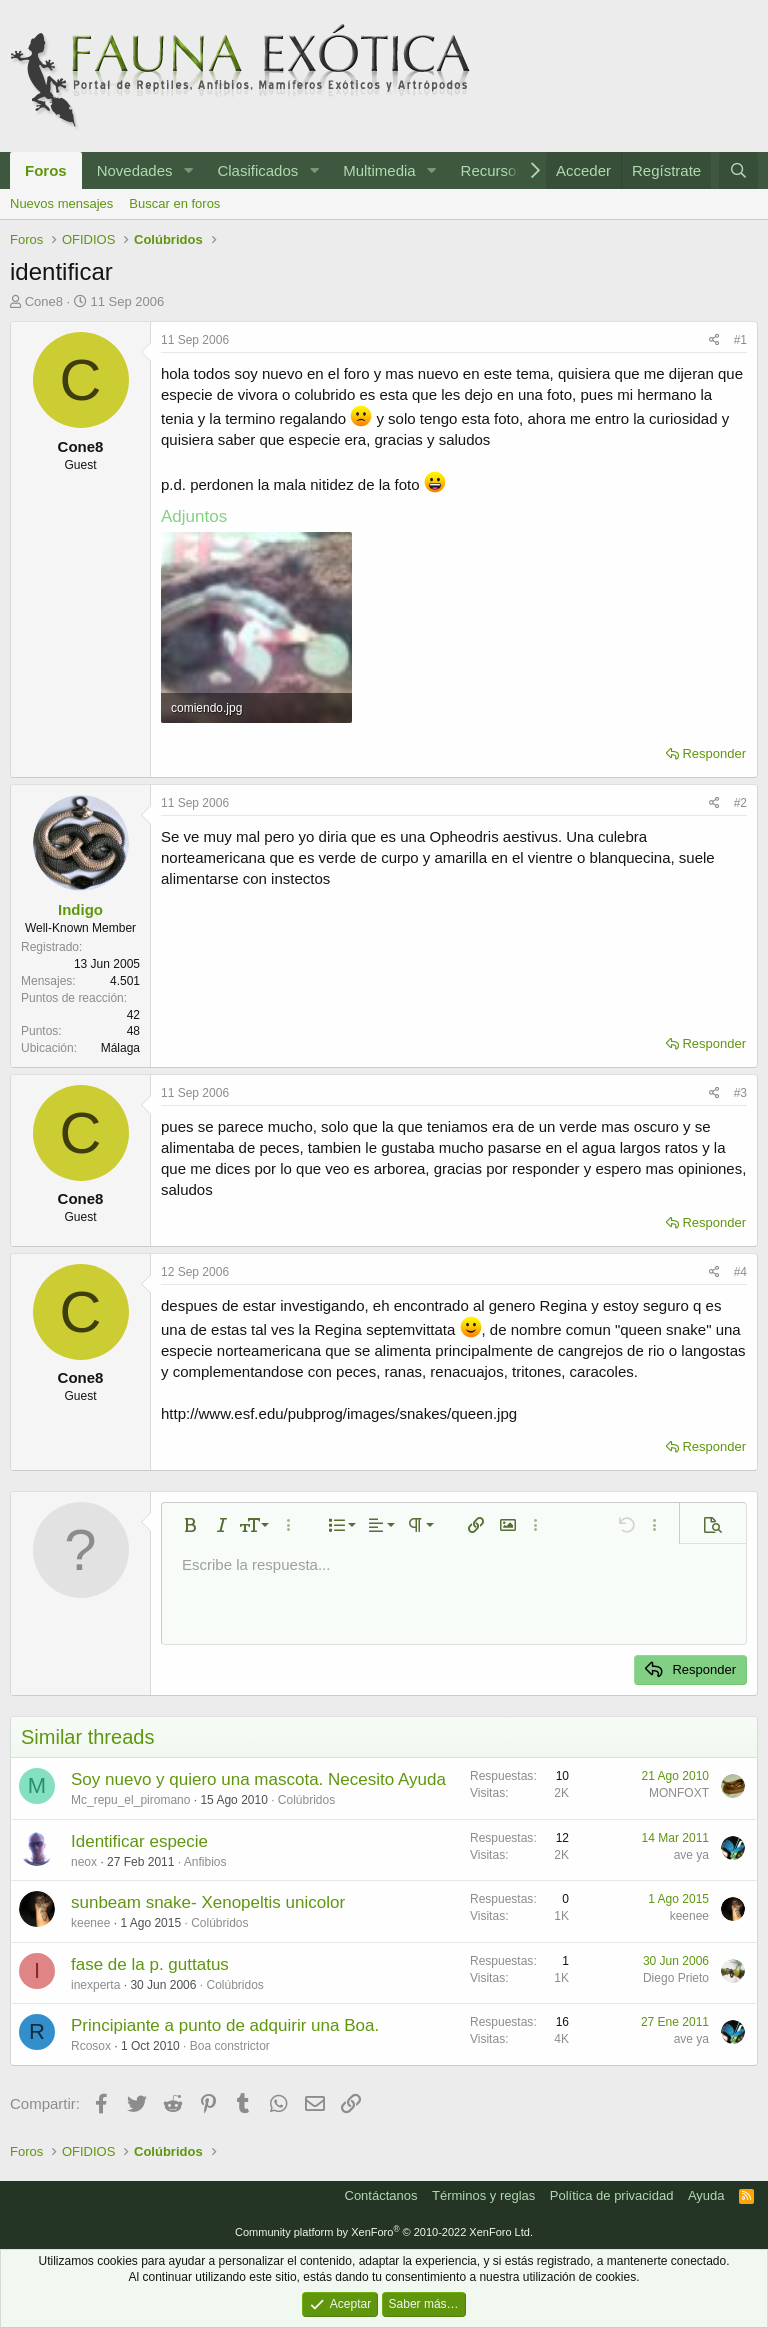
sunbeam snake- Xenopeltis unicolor (208, 1902)
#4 (740, 1272)
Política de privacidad (612, 2195)
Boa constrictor (230, 2046)
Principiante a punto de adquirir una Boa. (225, 2025)
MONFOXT (679, 1793)
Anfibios (205, 1862)
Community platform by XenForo (384, 2232)
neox (84, 1862)
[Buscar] (738, 170)
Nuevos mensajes (61, 203)
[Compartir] (714, 340)
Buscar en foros (174, 203)
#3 (740, 1093)
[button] (188, 170)
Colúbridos (306, 1800)
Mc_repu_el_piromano (130, 1800)
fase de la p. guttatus (150, 1964)
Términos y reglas (483, 2195)
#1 (740, 340)
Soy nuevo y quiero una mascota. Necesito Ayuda (258, 1779)
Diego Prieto (676, 1978)
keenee (90, 1923)
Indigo (80, 909)
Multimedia (379, 170)
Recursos (492, 170)
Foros (46, 170)
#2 (740, 803)
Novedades (135, 170)
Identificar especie (139, 1841)
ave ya (691, 1855)
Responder (714, 753)
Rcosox (91, 2046)
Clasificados (257, 170)
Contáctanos (381, 2195)
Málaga (120, 1048)
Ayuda (706, 2195)
